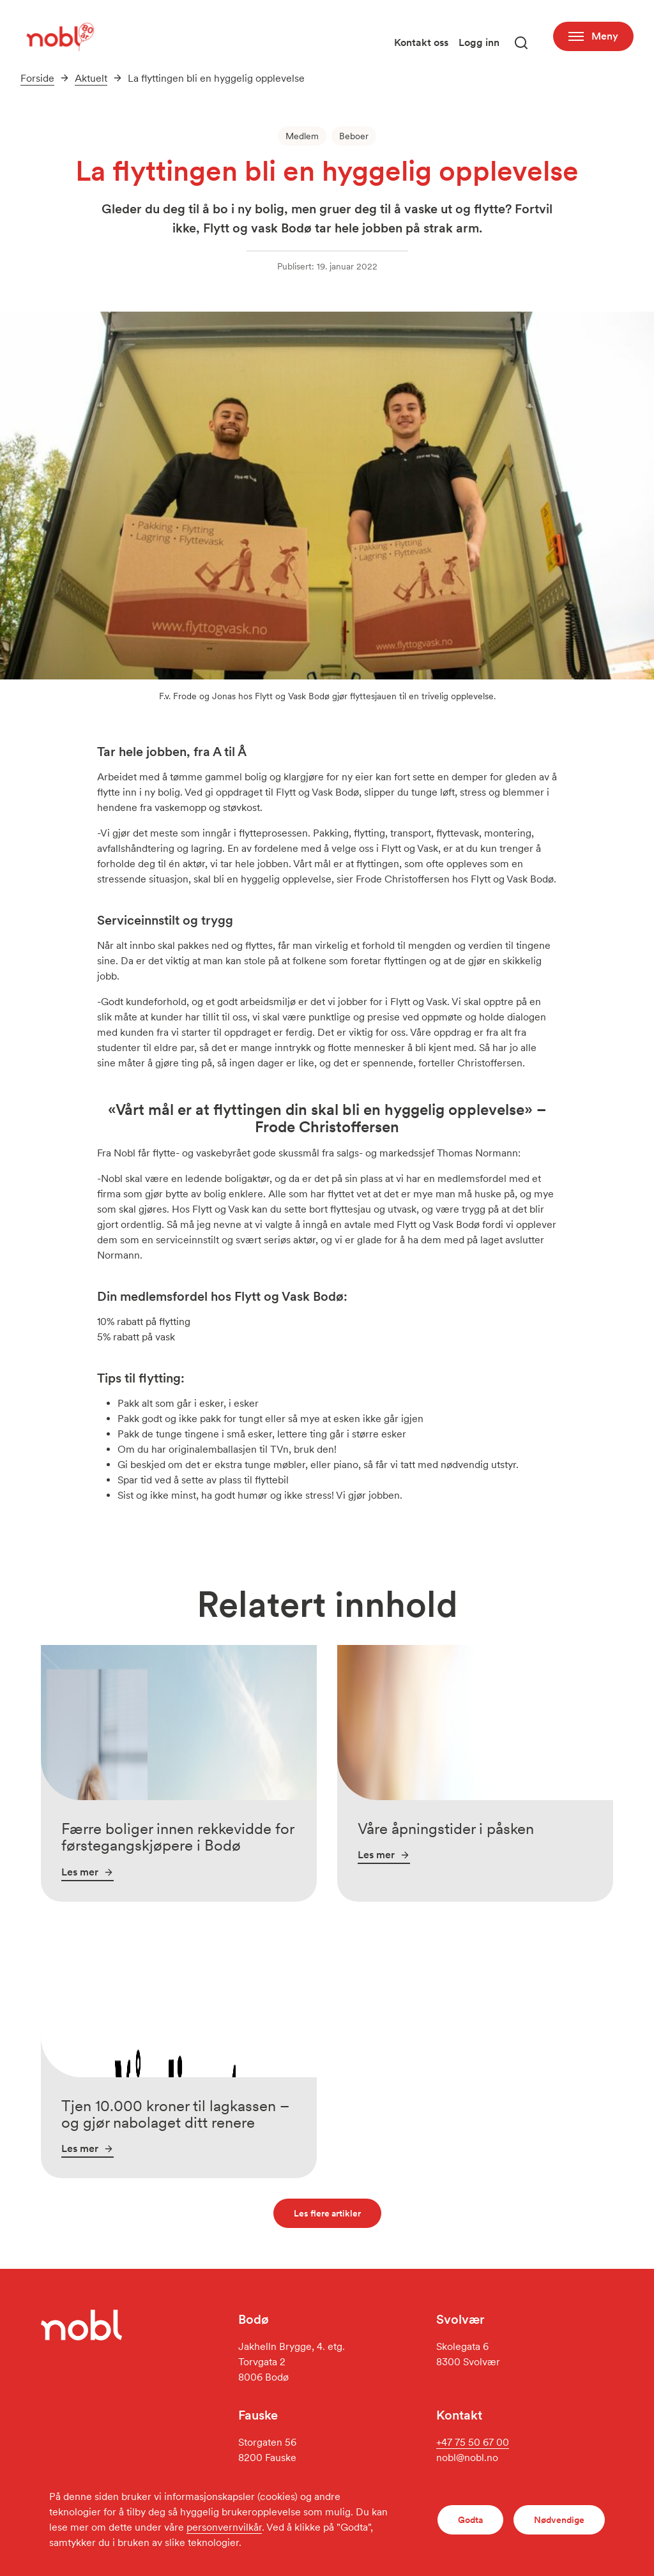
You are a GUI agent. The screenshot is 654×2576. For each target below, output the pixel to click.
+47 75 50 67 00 (472, 2442)
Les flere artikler (327, 2213)
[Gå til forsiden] (58, 35)
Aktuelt (91, 78)
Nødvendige (559, 2520)
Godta (470, 2520)
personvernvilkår (224, 2527)
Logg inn (479, 42)
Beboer (354, 136)
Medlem (302, 136)
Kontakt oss (421, 42)
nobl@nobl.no (467, 2457)
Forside (37, 78)
